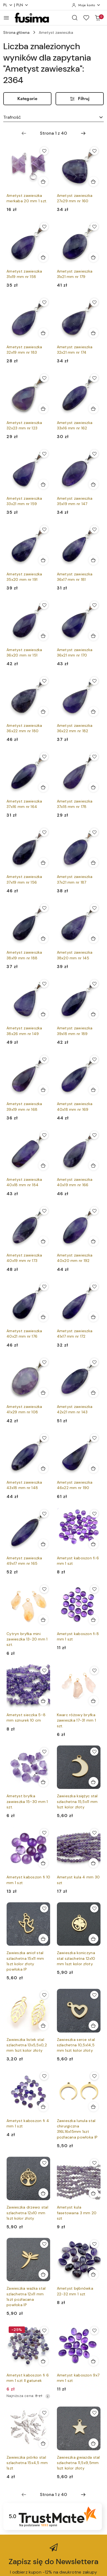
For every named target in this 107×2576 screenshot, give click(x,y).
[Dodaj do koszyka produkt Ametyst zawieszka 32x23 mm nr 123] (43, 408)
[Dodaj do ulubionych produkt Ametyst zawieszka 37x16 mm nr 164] (44, 756)
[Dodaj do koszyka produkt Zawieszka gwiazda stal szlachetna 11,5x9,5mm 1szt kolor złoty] (93, 2443)
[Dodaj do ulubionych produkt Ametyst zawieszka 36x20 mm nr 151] (44, 605)
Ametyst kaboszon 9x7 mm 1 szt (78, 2378)
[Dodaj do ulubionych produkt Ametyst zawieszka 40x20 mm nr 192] (94, 1211)
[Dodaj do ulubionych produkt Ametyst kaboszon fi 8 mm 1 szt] (94, 1589)
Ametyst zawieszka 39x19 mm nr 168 (24, 1106)
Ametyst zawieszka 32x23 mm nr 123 (24, 425)
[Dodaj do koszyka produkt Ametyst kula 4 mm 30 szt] (93, 1863)
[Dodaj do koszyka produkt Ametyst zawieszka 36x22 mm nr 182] (93, 711)
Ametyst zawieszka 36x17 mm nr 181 (75, 577)
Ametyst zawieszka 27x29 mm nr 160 (75, 198)
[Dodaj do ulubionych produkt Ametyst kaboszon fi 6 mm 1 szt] (94, 1514)
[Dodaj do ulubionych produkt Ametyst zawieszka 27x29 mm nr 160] (94, 151)
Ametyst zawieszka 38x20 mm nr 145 (75, 955)
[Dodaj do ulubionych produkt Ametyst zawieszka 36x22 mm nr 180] (44, 681)
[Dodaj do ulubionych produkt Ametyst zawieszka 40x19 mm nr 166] (94, 1135)
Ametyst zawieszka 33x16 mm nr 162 (75, 425)
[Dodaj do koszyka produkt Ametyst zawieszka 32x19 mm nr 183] (43, 333)
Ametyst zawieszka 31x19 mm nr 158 (24, 274)
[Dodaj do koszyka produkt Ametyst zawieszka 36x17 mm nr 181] (93, 560)
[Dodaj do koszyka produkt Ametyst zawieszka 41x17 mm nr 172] (93, 1317)
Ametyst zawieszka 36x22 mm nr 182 (75, 728)
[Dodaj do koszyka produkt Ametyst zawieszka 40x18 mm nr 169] (93, 1090)
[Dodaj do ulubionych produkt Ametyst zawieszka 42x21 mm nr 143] (94, 1362)
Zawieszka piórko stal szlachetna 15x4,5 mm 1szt (27, 2463)
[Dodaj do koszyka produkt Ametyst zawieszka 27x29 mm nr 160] (93, 181)
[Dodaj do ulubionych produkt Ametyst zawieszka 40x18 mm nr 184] (44, 1135)
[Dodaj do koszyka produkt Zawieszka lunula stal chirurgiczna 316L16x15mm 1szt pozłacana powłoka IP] (93, 2106)
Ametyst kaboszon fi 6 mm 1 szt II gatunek (28, 2378)
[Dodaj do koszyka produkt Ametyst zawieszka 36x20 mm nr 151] (43, 636)
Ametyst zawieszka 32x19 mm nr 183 (24, 349)
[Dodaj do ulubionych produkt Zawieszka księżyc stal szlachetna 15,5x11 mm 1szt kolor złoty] (94, 1752)
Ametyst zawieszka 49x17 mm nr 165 (24, 1561)
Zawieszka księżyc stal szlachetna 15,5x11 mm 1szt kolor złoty (77, 1801)
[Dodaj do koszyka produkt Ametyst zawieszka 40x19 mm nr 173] (43, 1241)
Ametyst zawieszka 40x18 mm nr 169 (75, 1106)
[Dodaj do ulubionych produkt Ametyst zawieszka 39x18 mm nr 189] (94, 984)
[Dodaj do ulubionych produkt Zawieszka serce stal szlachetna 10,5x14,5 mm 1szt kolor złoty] (94, 1995)
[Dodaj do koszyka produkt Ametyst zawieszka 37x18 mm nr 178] (93, 787)
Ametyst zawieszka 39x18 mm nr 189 (75, 1031)
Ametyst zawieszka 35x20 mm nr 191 (24, 577)
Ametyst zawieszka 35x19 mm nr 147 (75, 501)
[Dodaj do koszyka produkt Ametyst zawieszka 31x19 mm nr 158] (43, 257)
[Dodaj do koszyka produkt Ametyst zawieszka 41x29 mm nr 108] (43, 1392)
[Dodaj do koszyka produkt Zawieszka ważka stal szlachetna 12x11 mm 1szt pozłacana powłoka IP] (43, 2274)
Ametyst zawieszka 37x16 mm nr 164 (24, 804)
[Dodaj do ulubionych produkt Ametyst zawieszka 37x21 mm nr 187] (94, 832)
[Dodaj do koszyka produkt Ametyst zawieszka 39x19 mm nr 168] (43, 1090)
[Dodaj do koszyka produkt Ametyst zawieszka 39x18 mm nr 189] (93, 1014)
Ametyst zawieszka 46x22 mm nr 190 (75, 1485)
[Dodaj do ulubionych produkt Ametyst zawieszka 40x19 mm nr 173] (44, 1211)
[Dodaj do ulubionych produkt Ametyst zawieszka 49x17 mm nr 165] (44, 1514)
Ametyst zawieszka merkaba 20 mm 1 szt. (27, 198)
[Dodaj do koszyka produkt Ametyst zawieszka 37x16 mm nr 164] (43, 787)
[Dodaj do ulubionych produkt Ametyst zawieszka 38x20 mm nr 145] (94, 908)
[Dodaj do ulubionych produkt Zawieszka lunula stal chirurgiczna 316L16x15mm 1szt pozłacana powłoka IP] (94, 2076)
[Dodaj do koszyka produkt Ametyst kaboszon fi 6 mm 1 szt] (93, 1544)
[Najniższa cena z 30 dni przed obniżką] (47, 2396)
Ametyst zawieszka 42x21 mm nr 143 (75, 1409)
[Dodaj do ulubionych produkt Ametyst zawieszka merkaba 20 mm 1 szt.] (44, 151)
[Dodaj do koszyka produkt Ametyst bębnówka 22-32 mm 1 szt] (93, 2274)
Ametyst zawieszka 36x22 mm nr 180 (24, 728)
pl (8, 5)
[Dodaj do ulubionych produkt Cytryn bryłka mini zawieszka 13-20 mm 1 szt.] (44, 1589)
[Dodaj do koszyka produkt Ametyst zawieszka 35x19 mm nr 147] (93, 484)
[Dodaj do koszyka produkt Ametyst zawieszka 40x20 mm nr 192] (93, 1241)
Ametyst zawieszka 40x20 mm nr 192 (75, 1258)
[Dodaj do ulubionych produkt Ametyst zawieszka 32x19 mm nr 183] (44, 302)
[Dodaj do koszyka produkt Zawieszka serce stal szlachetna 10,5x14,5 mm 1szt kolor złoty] (93, 2025)
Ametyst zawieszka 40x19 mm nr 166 (75, 1182)
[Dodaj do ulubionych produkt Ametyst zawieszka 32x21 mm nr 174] (94, 302)
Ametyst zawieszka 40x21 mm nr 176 (24, 1333)
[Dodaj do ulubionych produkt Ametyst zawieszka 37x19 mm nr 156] (44, 832)
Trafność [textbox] (12, 117)
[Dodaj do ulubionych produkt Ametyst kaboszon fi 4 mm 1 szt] (44, 2076)
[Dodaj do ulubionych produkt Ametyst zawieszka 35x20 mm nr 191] (44, 529)
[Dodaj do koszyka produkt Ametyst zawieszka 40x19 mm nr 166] (93, 1165)
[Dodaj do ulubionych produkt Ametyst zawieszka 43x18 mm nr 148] (44, 1438)
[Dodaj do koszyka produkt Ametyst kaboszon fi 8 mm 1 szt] (93, 1619)
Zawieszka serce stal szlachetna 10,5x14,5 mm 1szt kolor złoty (76, 2045)
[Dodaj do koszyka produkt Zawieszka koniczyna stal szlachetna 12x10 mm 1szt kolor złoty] (93, 1939)
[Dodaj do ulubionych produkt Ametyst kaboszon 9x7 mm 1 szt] (94, 2330)
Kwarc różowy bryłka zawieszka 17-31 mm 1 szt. (76, 1720)
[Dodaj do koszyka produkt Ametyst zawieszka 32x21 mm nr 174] (93, 333)
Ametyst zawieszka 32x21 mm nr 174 (75, 349)
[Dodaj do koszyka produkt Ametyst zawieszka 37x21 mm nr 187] (93, 862)
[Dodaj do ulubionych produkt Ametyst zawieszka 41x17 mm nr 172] (94, 1286)
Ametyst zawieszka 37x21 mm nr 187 (75, 879)
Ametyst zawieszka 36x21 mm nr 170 (75, 652)
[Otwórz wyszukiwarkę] (75, 17)
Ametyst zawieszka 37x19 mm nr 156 (24, 879)
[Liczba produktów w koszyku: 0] (97, 17)
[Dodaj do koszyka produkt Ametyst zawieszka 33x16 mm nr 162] (93, 408)
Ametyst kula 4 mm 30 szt (78, 1880)
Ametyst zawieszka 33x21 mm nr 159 (24, 501)
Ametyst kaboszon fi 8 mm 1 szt (78, 1636)
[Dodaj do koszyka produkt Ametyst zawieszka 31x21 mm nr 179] (93, 257)
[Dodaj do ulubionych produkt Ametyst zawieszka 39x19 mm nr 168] (44, 1059)
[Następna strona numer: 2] (83, 133)
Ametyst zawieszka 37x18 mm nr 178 (75, 804)
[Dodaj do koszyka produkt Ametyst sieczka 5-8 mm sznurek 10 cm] (43, 1701)
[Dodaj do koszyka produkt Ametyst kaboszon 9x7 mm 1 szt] (93, 2361)
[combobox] (53, 117)
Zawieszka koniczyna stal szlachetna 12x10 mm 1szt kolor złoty (76, 1958)
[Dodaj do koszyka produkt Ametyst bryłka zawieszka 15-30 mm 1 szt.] (43, 1782)
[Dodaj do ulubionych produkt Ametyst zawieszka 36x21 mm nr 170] (94, 605)
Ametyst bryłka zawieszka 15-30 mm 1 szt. (27, 1801)
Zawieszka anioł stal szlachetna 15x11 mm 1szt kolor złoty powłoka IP (25, 1961)
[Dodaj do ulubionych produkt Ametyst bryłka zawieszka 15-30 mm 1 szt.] (44, 1752)
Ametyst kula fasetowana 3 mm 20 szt (77, 2212)
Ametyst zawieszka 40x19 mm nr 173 (24, 1258)
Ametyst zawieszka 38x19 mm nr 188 (24, 955)
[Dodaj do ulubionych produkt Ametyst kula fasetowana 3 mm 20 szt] (94, 2163)
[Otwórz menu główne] (6, 18)
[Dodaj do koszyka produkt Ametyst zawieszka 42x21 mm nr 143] (93, 1392)
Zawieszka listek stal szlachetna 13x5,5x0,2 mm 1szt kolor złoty (27, 2045)
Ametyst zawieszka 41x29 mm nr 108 (24, 1409)
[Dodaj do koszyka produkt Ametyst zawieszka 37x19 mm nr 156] (43, 862)
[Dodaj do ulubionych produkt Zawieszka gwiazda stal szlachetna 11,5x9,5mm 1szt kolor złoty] (94, 2413)
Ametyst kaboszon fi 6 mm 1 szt (78, 1561)
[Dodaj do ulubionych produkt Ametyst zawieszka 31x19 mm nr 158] (44, 227)
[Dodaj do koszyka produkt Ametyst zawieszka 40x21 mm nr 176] (43, 1317)
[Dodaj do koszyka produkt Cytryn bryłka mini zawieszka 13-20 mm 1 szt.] (43, 1619)
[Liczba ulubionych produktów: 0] (86, 17)
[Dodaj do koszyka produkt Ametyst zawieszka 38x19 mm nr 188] (43, 938)
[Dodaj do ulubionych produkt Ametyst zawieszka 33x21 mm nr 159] (44, 454)
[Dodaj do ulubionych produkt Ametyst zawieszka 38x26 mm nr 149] (44, 984)
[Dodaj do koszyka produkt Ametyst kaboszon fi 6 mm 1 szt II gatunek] (43, 2361)
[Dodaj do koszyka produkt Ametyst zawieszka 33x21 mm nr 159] (43, 484)
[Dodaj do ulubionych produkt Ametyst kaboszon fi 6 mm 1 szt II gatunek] (44, 2330)
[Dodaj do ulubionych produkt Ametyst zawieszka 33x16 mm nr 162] (94, 378)
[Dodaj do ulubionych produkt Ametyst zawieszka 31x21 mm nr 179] (94, 227)
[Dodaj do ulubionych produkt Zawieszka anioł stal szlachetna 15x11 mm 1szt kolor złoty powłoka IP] (44, 1908)
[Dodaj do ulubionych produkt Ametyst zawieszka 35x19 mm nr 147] (94, 454)
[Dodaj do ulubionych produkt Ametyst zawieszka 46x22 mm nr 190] (94, 1438)
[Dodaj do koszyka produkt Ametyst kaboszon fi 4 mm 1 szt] (43, 2106)
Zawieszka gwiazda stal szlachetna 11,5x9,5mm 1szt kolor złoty (78, 2463)
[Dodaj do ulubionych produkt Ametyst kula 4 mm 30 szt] (94, 1833)
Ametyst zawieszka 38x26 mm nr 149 (24, 1031)
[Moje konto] (86, 5)
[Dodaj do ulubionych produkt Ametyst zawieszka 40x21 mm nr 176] (44, 1286)
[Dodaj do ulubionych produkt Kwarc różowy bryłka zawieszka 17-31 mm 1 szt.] (94, 1670)
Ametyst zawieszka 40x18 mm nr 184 (24, 1182)
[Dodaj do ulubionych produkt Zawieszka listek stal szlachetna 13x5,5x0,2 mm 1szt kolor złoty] (44, 1995)
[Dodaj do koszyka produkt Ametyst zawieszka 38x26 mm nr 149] (43, 1014)
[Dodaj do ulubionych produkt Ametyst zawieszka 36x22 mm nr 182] (94, 681)
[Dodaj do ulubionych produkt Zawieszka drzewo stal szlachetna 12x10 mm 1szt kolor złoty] (44, 2163)
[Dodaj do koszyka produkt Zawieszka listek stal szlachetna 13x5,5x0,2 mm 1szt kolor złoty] (43, 2025)
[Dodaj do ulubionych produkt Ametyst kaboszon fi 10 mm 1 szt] (44, 1833)
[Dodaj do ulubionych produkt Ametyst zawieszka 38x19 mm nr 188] (44, 908)
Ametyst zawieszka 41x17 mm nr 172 (75, 1333)
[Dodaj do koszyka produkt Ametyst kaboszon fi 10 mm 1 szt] (43, 1863)
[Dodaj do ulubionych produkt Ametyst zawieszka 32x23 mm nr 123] (44, 378)
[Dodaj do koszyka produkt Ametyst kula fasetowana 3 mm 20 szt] (93, 2193)
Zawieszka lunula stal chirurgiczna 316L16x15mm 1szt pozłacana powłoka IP (77, 2129)
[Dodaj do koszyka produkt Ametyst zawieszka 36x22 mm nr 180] (43, 711)
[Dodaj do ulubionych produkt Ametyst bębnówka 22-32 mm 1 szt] (94, 2244)
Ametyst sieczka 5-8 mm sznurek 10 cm (26, 1717)
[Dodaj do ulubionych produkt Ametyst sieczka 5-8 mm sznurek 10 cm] (44, 1670)
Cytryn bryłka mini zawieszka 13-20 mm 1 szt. (27, 1639)
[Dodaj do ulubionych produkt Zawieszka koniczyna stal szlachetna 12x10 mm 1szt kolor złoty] (94, 1908)
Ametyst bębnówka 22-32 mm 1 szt (75, 2291)
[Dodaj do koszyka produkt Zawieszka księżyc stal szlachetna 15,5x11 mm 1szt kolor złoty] (93, 1782)
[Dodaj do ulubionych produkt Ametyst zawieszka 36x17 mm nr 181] (94, 529)
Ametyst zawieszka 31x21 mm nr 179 (75, 274)
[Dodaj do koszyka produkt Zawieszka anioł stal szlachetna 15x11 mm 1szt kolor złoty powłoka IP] (43, 1939)
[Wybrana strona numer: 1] (53, 133)
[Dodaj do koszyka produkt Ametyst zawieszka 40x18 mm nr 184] (43, 1165)
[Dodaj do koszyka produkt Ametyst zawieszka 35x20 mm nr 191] (43, 560)
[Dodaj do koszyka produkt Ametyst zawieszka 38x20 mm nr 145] (93, 938)
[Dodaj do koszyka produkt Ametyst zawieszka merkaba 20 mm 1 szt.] (43, 181)
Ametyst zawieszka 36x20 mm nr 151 (24, 652)
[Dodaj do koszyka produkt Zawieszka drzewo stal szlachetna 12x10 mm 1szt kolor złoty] (43, 2193)
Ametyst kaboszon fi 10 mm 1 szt (28, 1880)
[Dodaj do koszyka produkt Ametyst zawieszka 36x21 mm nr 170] (93, 636)
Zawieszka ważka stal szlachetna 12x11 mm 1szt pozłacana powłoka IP (26, 2296)
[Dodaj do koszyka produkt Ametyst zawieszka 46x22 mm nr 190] (93, 1468)
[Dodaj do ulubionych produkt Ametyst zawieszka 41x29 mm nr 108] (44, 1362)
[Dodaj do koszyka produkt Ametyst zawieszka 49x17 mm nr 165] (43, 1544)
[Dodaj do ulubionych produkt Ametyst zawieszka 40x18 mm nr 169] (94, 1059)
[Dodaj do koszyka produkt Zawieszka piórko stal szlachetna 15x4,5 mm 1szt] (43, 2443)
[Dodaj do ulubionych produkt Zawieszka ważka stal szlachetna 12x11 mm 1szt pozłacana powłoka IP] (44, 2244)
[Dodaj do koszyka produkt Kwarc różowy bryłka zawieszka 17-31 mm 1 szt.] (93, 1701)
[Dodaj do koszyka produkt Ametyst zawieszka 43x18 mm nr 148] (43, 1468)
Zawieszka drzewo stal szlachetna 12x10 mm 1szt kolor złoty (27, 2212)
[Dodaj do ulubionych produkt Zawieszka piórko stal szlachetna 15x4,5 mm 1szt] (44, 2413)
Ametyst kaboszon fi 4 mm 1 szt (28, 2123)
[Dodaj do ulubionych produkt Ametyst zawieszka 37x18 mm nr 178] (94, 756)
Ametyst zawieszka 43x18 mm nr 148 (24, 1485)
